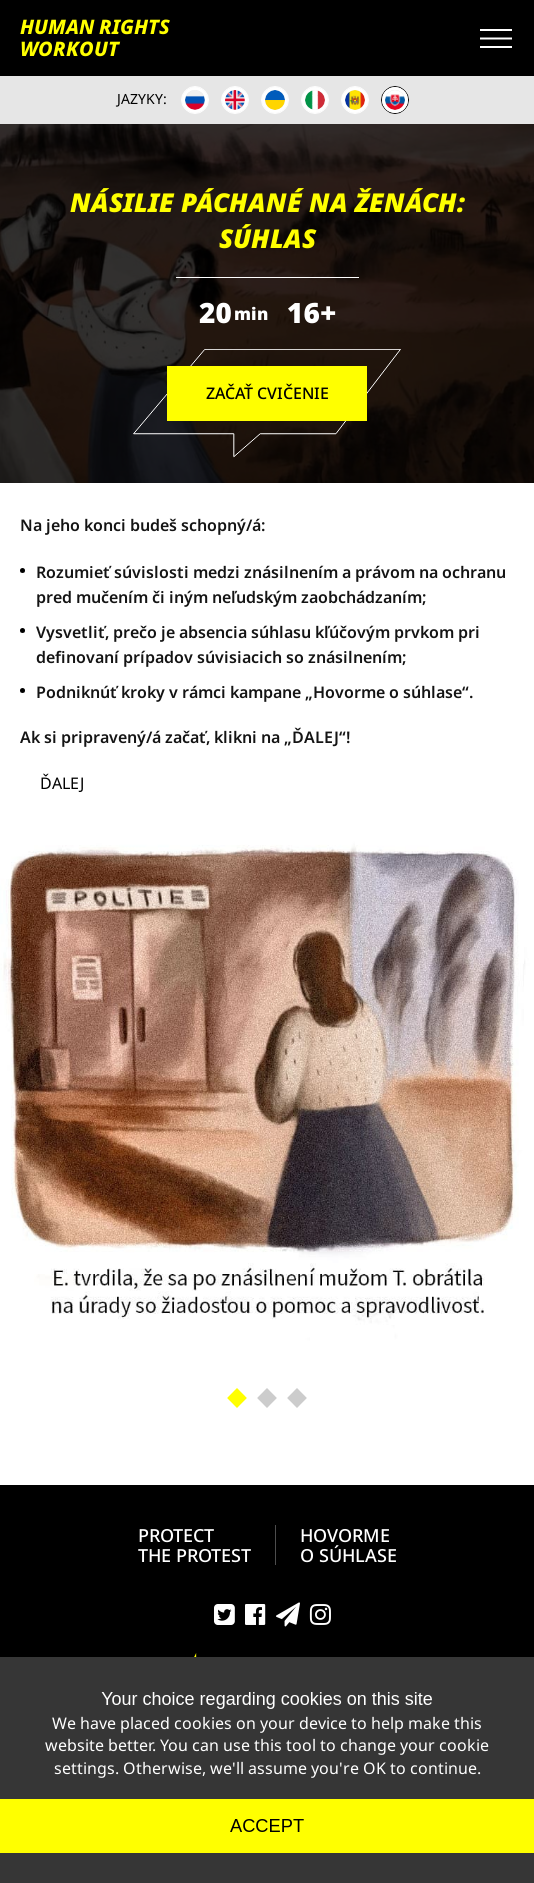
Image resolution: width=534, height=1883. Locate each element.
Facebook (255, 1619)
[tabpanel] (267, 1098)
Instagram (320, 1619)
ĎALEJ (62, 783)
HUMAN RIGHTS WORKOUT (95, 38)
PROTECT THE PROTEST (194, 1545)
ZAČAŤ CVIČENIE (267, 393)
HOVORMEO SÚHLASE (348, 1545)
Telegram (288, 1619)
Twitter (224, 1619)
